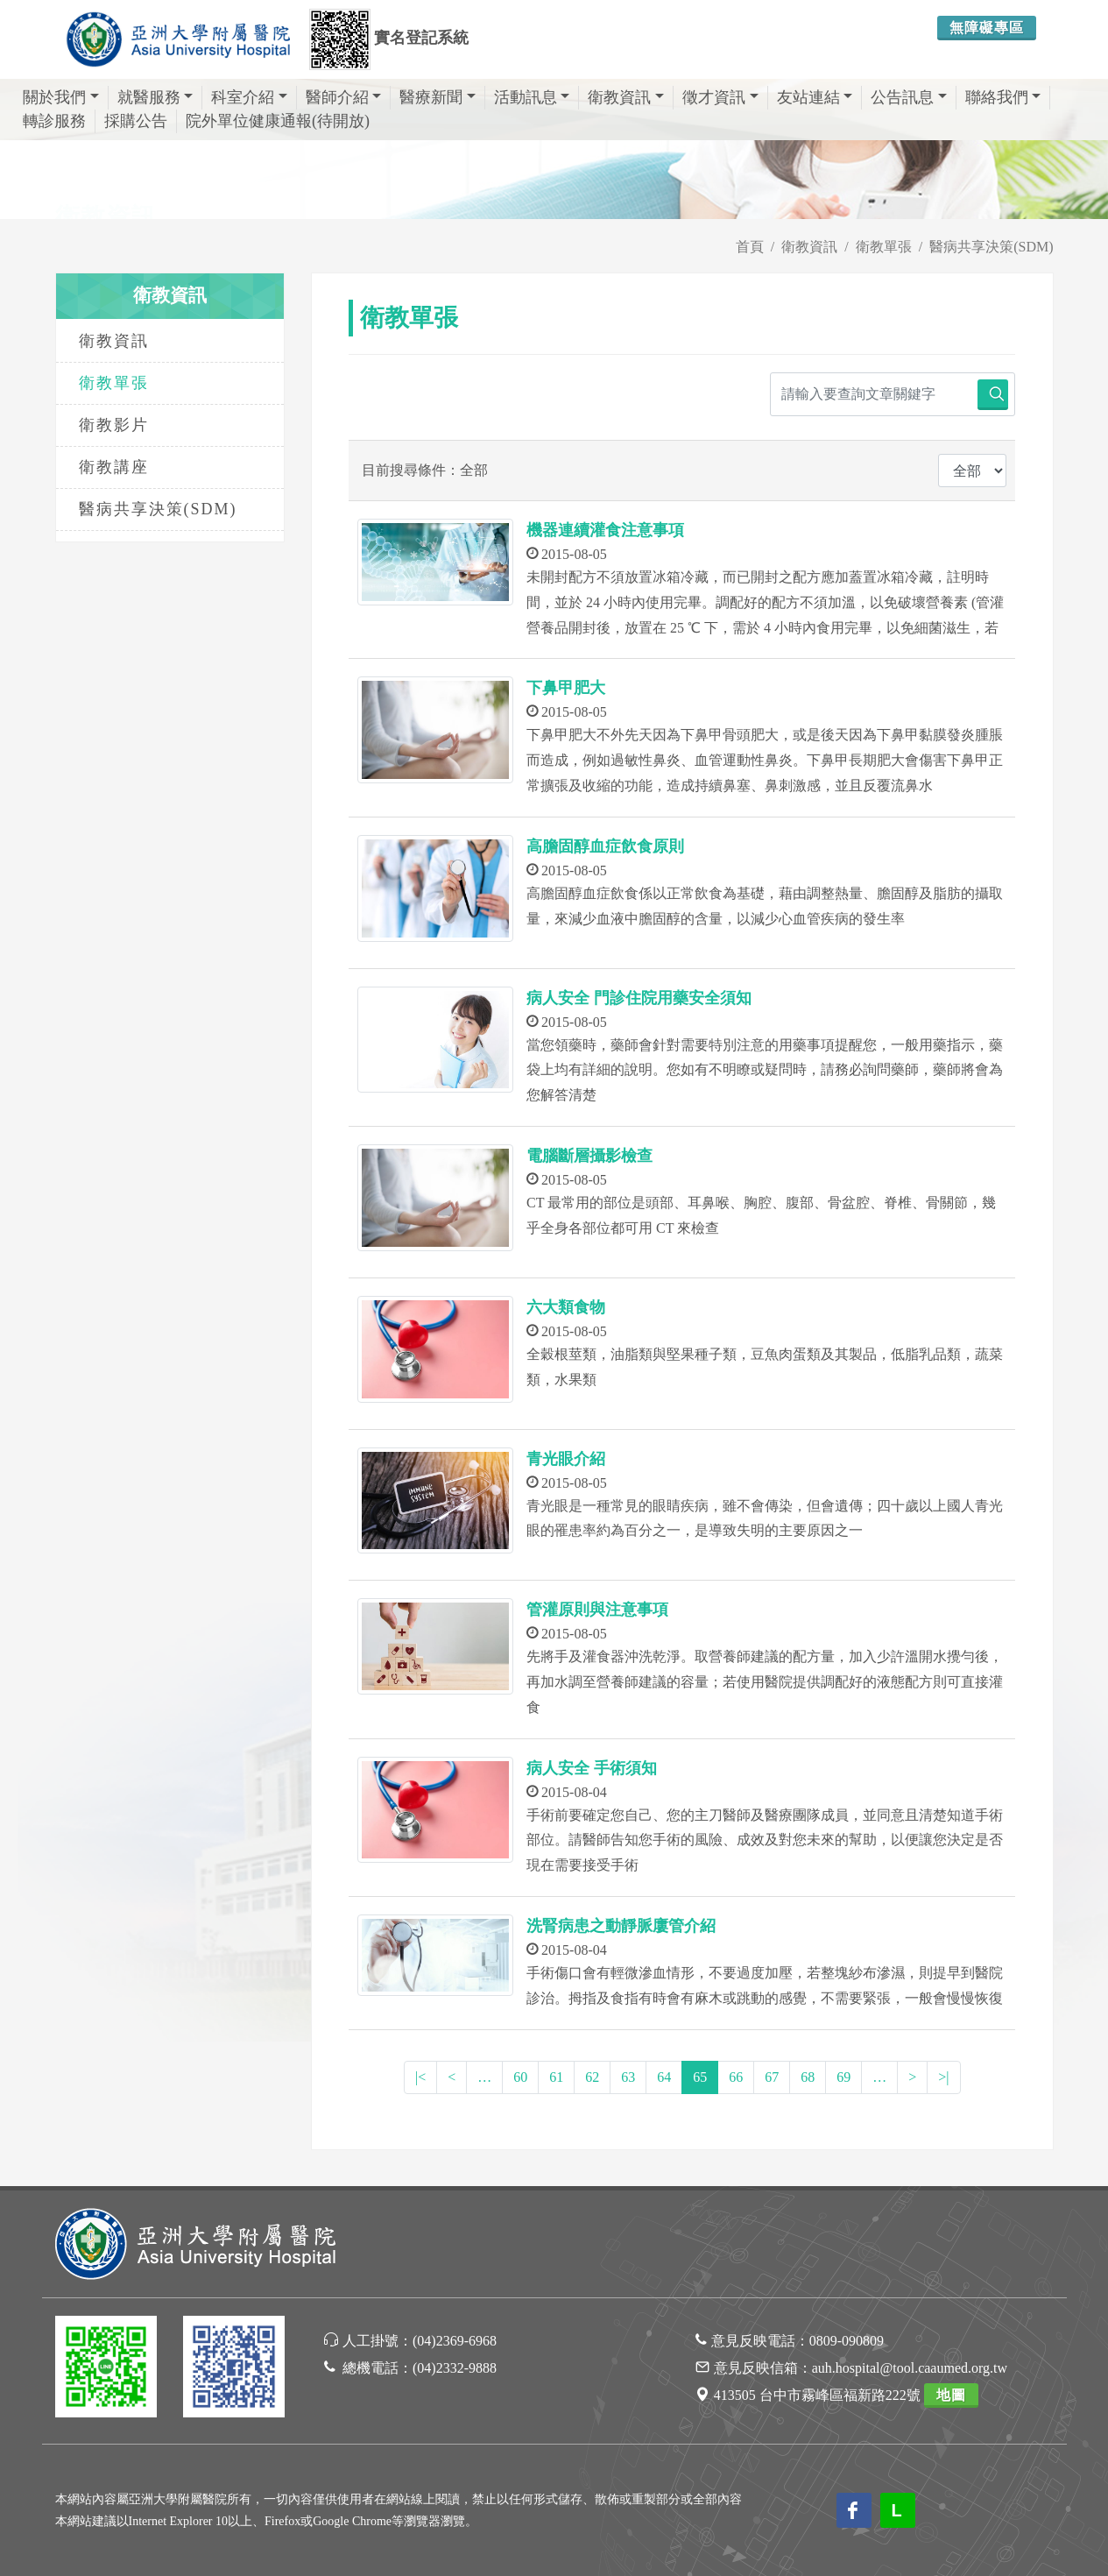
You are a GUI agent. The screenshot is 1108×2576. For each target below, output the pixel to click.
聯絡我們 (1003, 97)
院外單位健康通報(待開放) (278, 121)
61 (556, 2077)
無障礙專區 (986, 27)
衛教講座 (114, 467)
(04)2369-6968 (455, 2340)
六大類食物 (565, 1307)
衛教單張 (114, 383)
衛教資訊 (626, 97)
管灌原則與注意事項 (597, 1609)
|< (420, 2077)
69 (843, 2077)
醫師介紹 (344, 97)
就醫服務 (155, 97)
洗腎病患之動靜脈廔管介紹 (621, 1926)
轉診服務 (54, 121)
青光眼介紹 (565, 1459)
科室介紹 (249, 97)
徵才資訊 (720, 97)
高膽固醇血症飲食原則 (605, 846)
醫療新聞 (437, 97)
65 (700, 2077)
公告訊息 (909, 97)
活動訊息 (532, 97)
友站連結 (815, 97)
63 (628, 2077)
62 (592, 2077)
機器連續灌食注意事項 (605, 530)
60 (520, 2077)
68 (808, 2077)
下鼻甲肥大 (565, 688)
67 (772, 2077)
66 (736, 2077)
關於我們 (61, 97)
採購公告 (135, 121)
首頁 (750, 246)
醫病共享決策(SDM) (158, 509)
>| (943, 2077)
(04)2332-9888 (455, 2367)
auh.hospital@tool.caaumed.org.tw (909, 2367)
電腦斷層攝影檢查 (589, 1155)
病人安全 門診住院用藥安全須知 (639, 998)
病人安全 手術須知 (591, 1768)
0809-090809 (846, 2340)
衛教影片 (114, 425)
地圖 (951, 2395)
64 (664, 2077)
